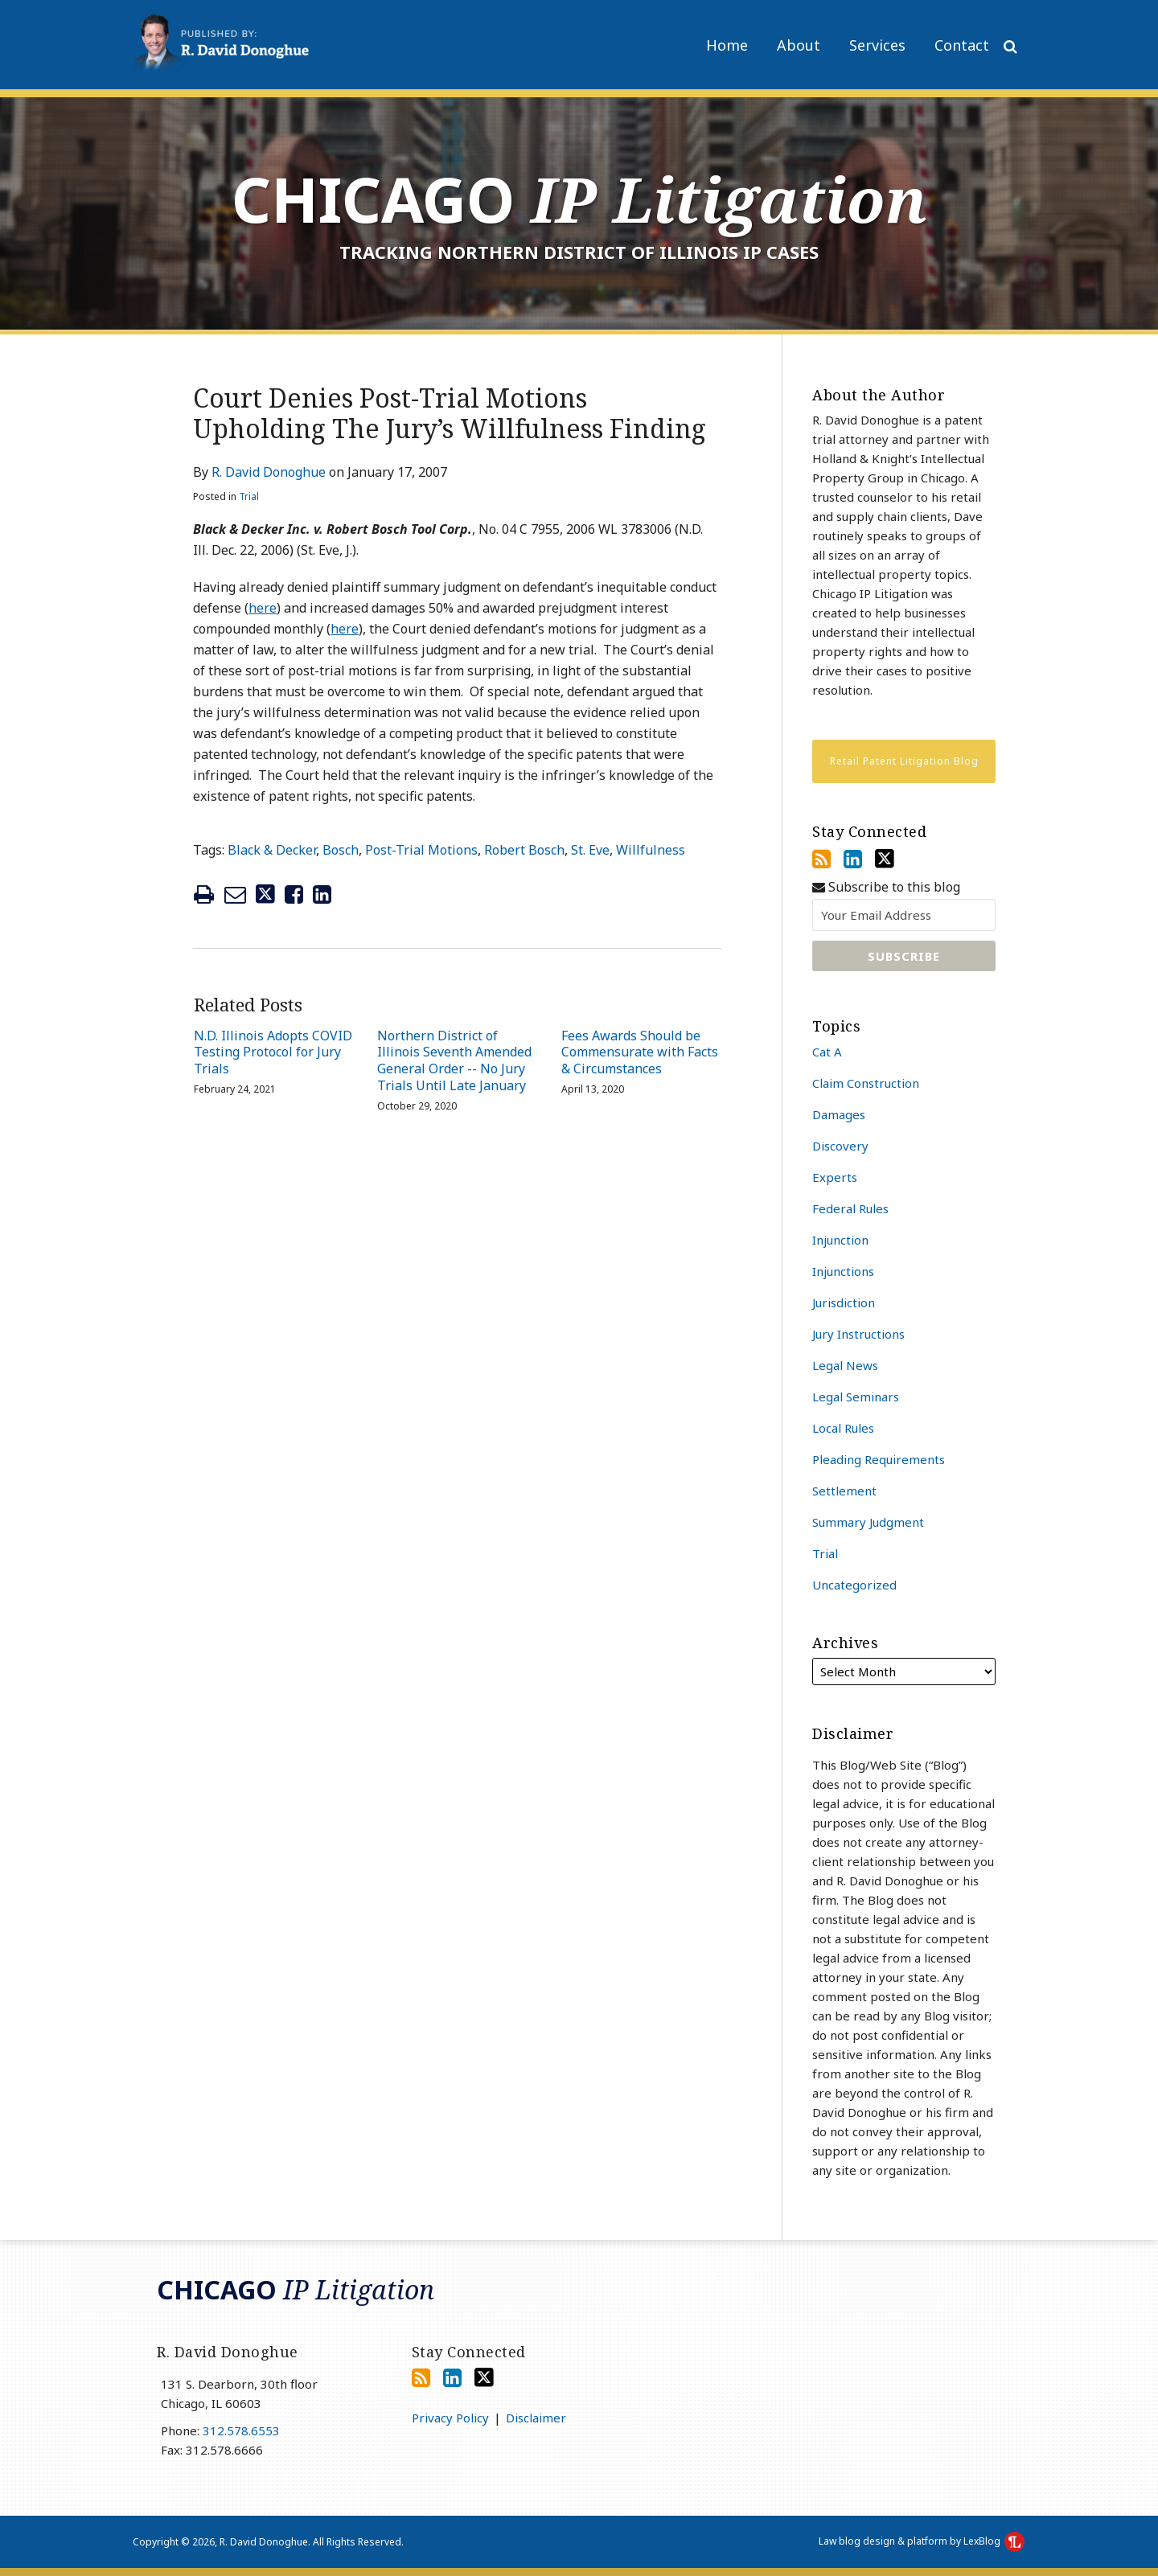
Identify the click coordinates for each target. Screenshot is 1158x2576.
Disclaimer (536, 2418)
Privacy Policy (450, 2418)
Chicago (579, 199)
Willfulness (650, 850)
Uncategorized (854, 1585)
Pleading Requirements (878, 1459)
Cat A (827, 1052)
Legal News (845, 1365)
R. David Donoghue (268, 472)
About (798, 45)
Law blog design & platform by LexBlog (922, 2541)
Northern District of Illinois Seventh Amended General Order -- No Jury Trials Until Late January (454, 1061)
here (262, 608)
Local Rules (843, 1428)
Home (727, 45)
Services (877, 45)
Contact (961, 45)
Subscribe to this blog (886, 887)
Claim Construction (865, 1083)
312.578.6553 (241, 2430)
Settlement (844, 1491)
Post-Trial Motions (421, 850)
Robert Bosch (524, 850)
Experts (834, 1177)
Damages (838, 1114)
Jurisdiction (843, 1302)
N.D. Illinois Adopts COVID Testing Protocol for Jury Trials (273, 1052)
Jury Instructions (858, 1334)
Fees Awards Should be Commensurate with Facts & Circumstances (639, 1052)
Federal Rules (850, 1208)
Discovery (840, 1146)
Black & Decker (272, 850)
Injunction (840, 1240)
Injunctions (843, 1271)
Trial (249, 496)
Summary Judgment (868, 1522)
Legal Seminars (855, 1396)
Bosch (340, 850)
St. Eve (590, 850)
